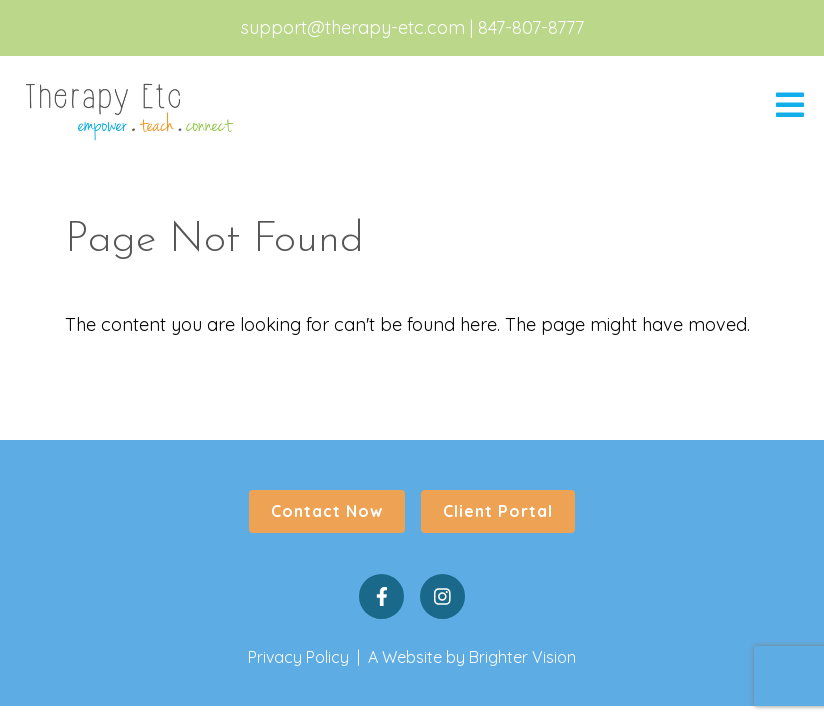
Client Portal (498, 511)
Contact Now (327, 511)
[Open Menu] (790, 106)
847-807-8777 (531, 27)
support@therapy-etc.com (353, 27)
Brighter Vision (522, 657)
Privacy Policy (298, 657)
